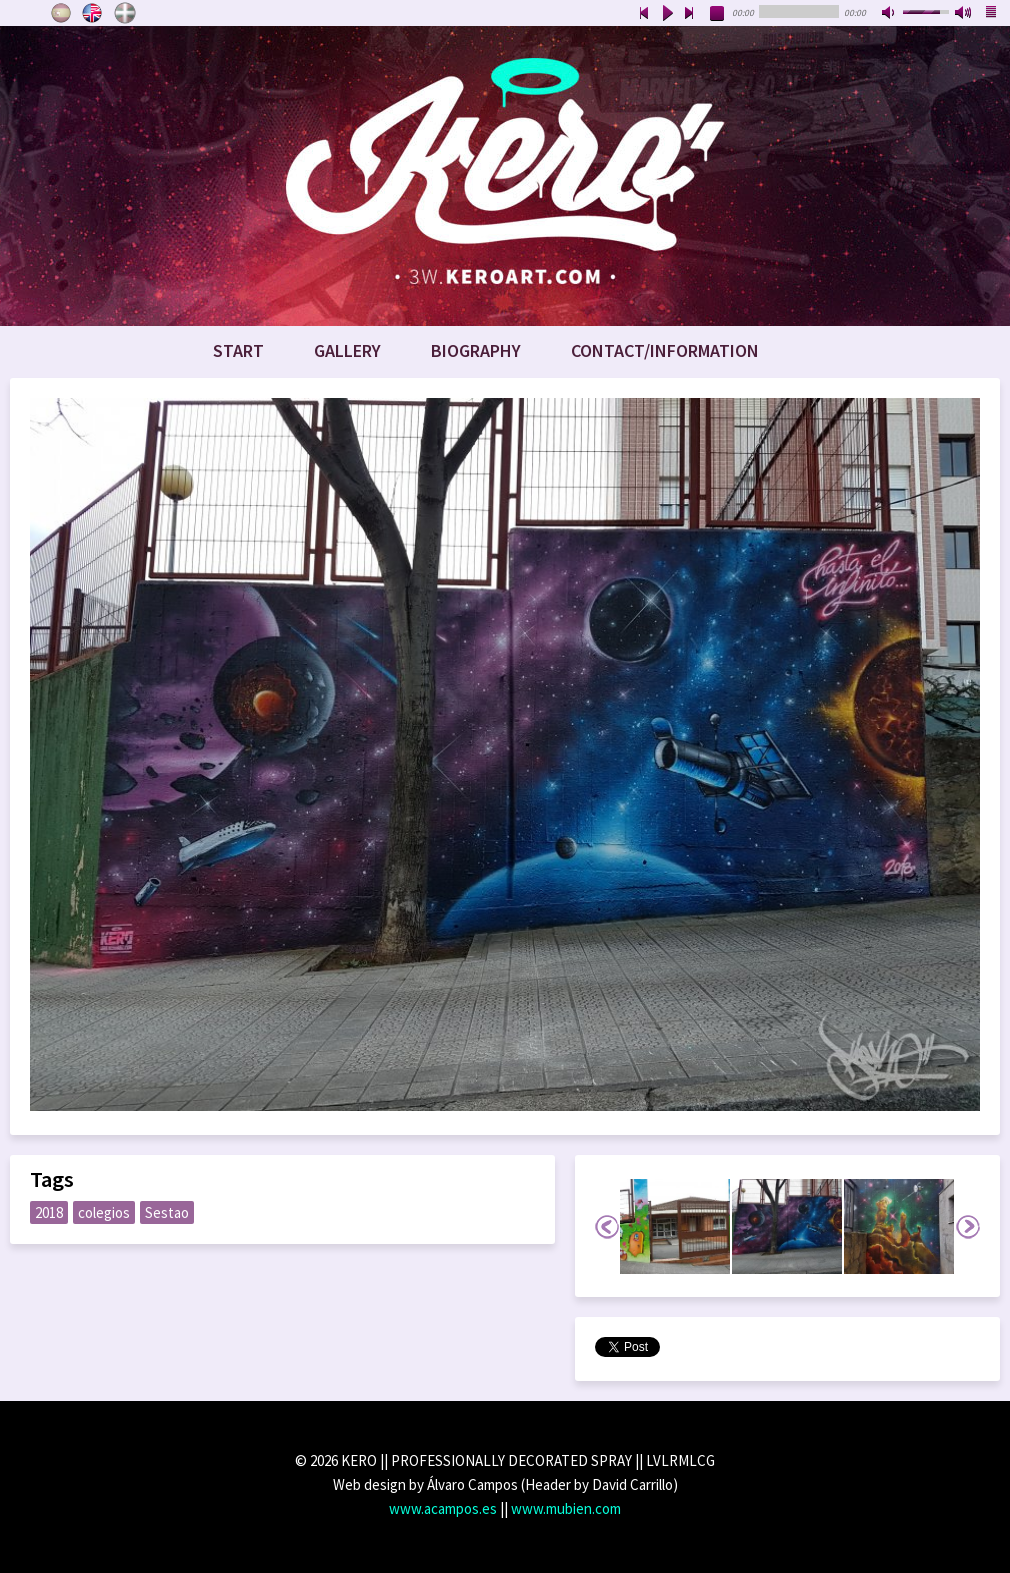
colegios (104, 1212)
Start (238, 350)
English (93, 13)
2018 (49, 1212)
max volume (964, 14)
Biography (476, 350)
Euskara (125, 13)
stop (718, 14)
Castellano (61, 13)
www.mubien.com (566, 1508)
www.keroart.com (505, 176)
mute (890, 14)
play (667, 14)
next (690, 14)
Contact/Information (665, 350)
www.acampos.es (443, 1508)
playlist (992, 14)
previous (644, 14)
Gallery (347, 350)
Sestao (167, 1212)
